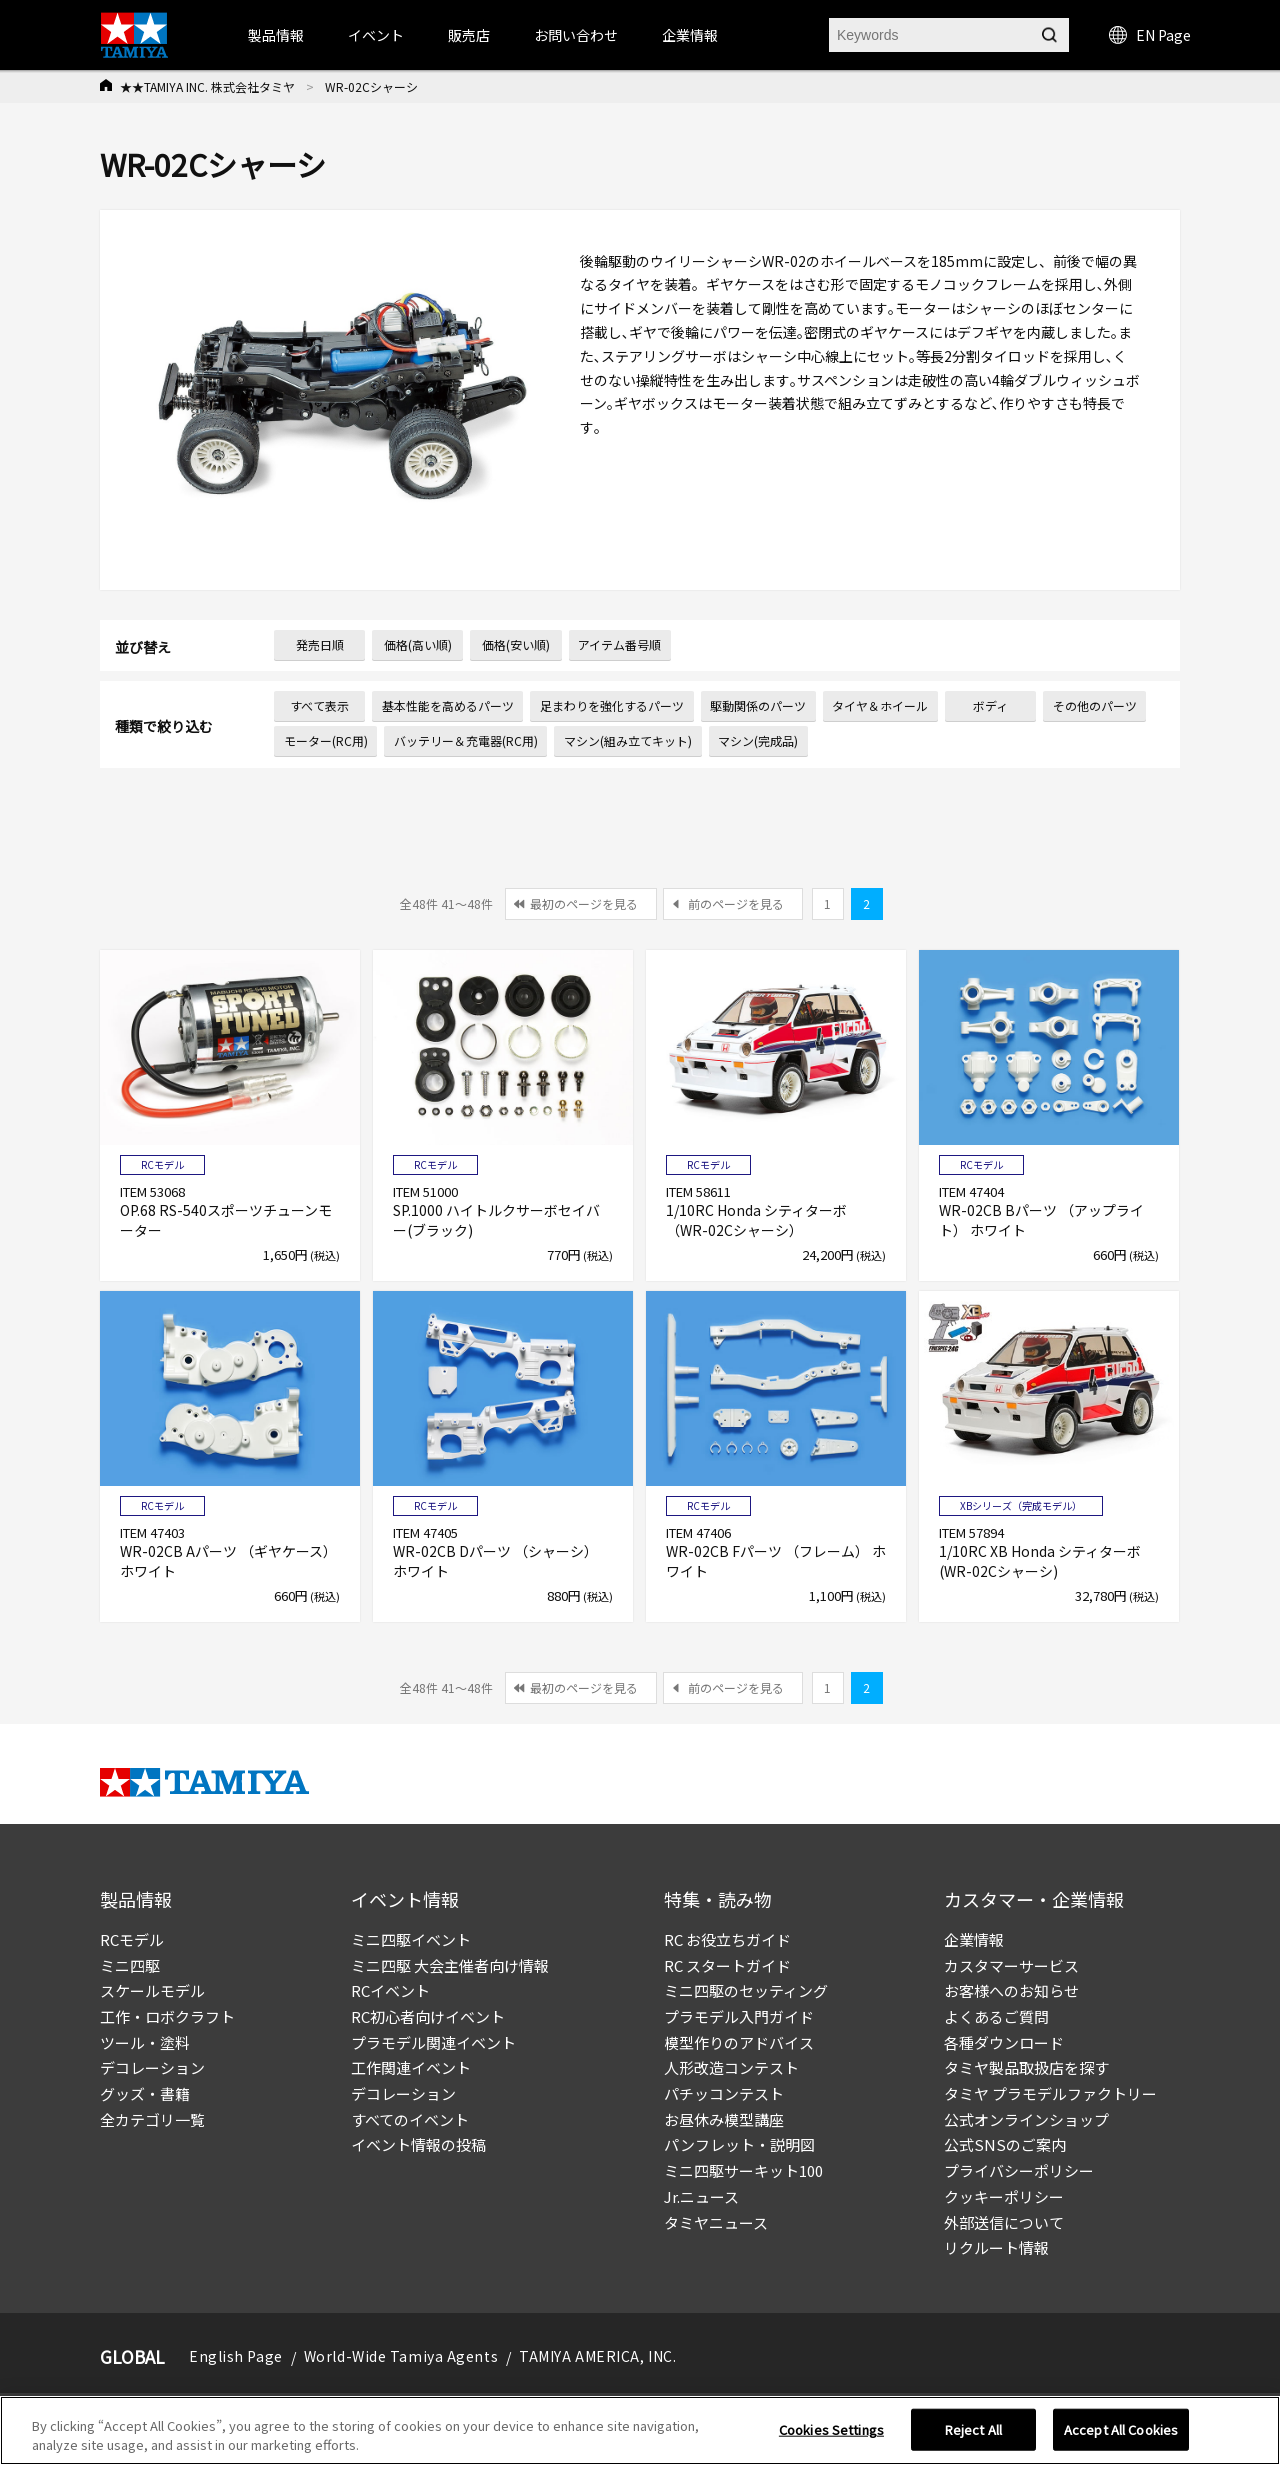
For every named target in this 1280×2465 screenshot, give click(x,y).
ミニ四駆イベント (411, 1939)
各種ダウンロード (1004, 2042)
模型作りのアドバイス (739, 2042)
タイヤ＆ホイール (880, 705)
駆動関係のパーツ (758, 705)
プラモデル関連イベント (433, 2042)
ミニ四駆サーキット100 (743, 2170)
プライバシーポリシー (1019, 2170)
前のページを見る (736, 903)
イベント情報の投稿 (418, 2144)
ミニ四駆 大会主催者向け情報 (450, 1965)
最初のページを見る (584, 903)
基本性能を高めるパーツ (448, 705)
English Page (236, 2356)
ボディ (990, 705)
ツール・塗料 (145, 2042)
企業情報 (974, 1939)
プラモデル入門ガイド (739, 2016)
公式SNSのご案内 (1005, 2144)
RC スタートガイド (727, 1965)
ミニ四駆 (130, 1965)
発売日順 (320, 644)
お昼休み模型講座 (724, 2119)
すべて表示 (319, 705)
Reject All (973, 2435)
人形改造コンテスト (731, 2067)
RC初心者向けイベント (428, 2016)
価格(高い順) (418, 644)
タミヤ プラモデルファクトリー (1050, 2093)
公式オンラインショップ (1026, 2119)
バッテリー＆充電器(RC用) (466, 740)
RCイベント (390, 1990)
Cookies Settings (831, 2435)
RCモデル (132, 1939)
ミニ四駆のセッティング (746, 1990)
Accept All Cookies (1121, 2435)
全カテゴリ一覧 (152, 2119)
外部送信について (1004, 2222)
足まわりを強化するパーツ (612, 705)
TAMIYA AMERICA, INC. (597, 2356)
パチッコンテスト (724, 2093)
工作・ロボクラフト (167, 2016)
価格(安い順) (516, 644)
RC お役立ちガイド (727, 1939)
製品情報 (276, 35)
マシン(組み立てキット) (628, 740)
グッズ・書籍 (145, 2093)
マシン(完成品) (758, 740)
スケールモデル (152, 1990)
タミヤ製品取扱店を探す (1026, 2067)
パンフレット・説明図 (739, 2144)
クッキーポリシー (1004, 2196)
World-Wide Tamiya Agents (401, 2356)
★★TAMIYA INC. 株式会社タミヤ (207, 86)
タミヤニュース (716, 2222)
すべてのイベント (410, 2119)
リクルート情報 (996, 2247)
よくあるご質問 (996, 2016)
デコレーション (152, 2067)
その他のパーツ (1095, 705)
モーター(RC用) (326, 740)
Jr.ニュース (701, 2196)
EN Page (1150, 35)
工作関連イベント (411, 2067)
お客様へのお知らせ (1011, 1990)
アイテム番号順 (619, 644)
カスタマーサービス (1011, 1965)
